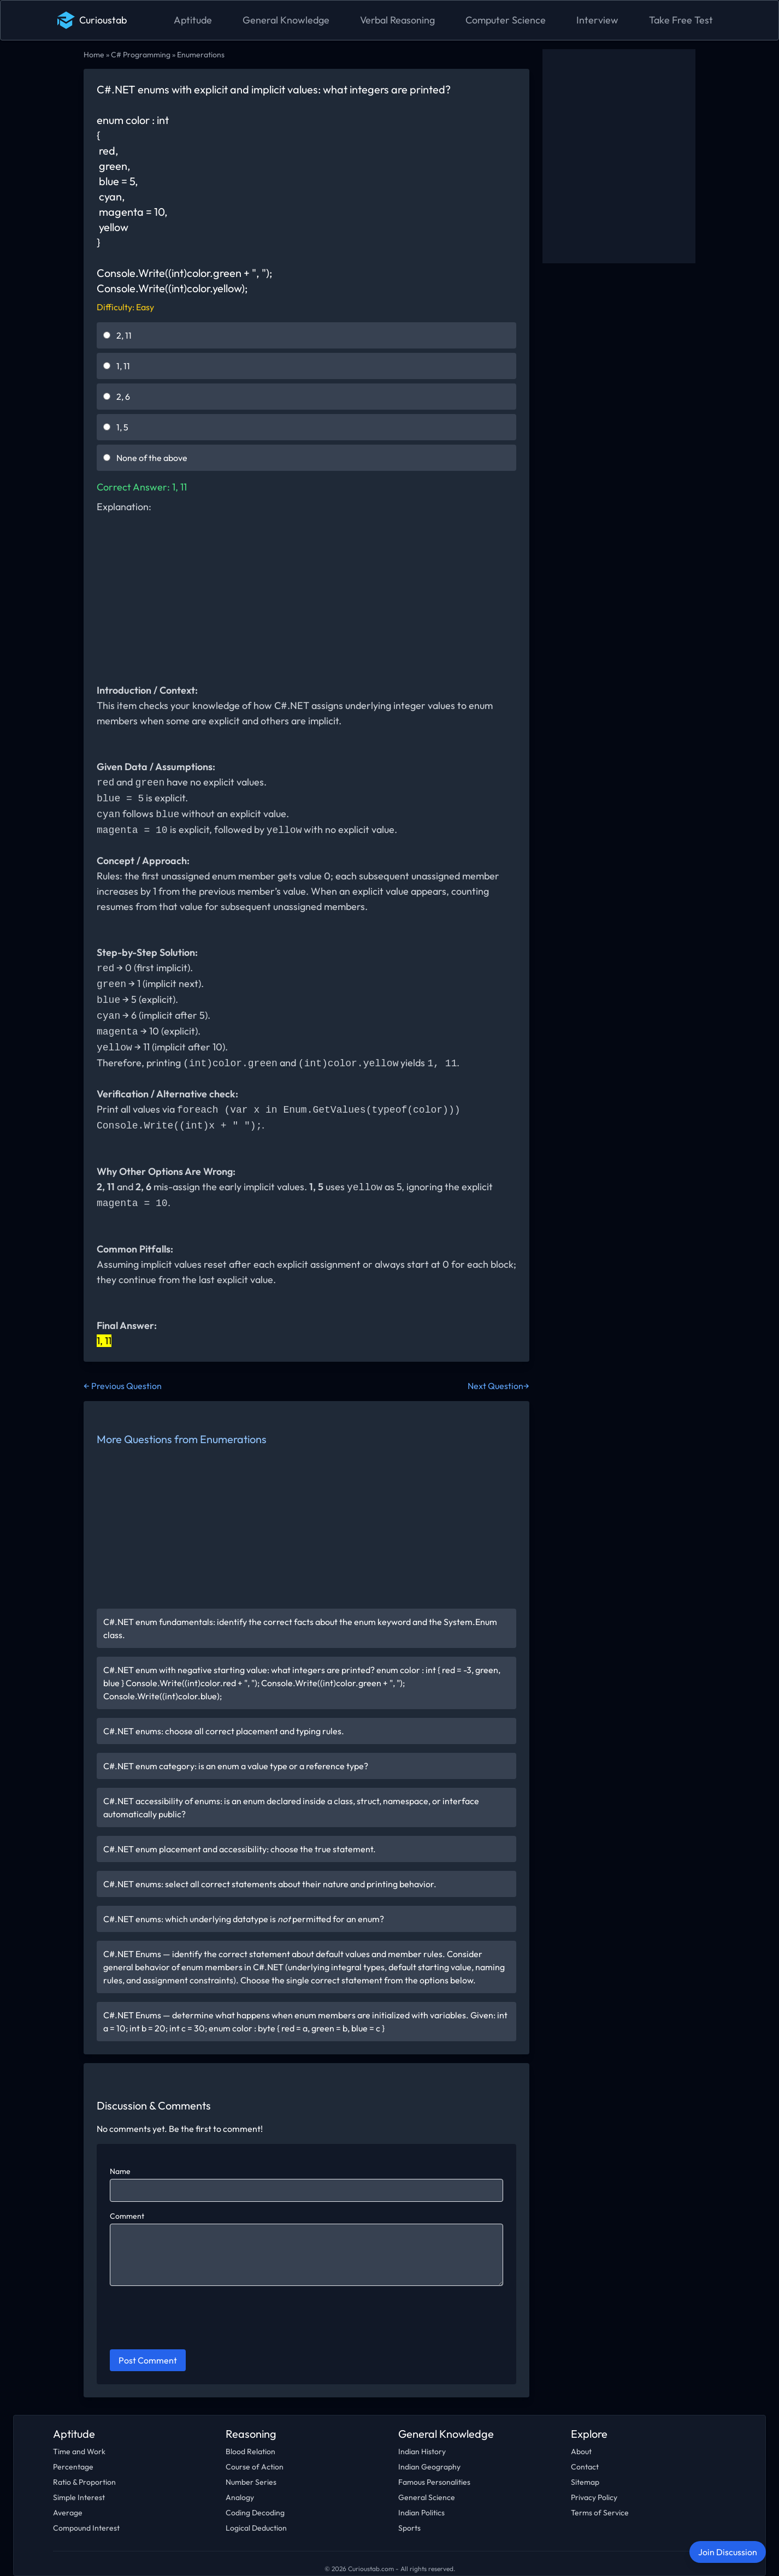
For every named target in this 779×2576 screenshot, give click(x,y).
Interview (597, 20)
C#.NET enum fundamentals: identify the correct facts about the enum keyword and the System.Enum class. (300, 1628)
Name (120, 2171)
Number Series (251, 2482)
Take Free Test (681, 20)
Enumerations (201, 55)
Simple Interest (79, 2497)
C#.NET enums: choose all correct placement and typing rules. (223, 1731)
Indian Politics (421, 2513)
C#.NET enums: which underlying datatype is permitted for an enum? (243, 1918)
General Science (426, 2497)
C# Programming (140, 55)
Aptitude (193, 20)
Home (94, 55)
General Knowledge (286, 20)
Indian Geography (429, 2467)
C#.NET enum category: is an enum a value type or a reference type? (235, 1765)
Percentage (73, 2467)
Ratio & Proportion (84, 2482)
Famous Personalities (434, 2482)
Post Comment (148, 2360)
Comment (127, 2216)
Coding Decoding (255, 2513)
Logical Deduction (256, 2528)
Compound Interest (86, 2528)
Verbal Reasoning (397, 20)
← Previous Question (123, 1385)
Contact (585, 2467)
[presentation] (193, 2319)
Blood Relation (250, 2451)
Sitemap (585, 2482)
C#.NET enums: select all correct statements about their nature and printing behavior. (269, 1883)
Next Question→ (498, 1385)
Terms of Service (600, 2513)
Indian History (422, 2451)
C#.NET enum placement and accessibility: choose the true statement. (239, 1849)
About (581, 2451)
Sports (409, 2528)
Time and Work (79, 2451)
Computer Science (505, 20)
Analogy (240, 2497)
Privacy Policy (594, 2497)
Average (67, 2513)
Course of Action (255, 2467)
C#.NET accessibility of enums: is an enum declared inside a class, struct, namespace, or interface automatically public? (291, 1807)
